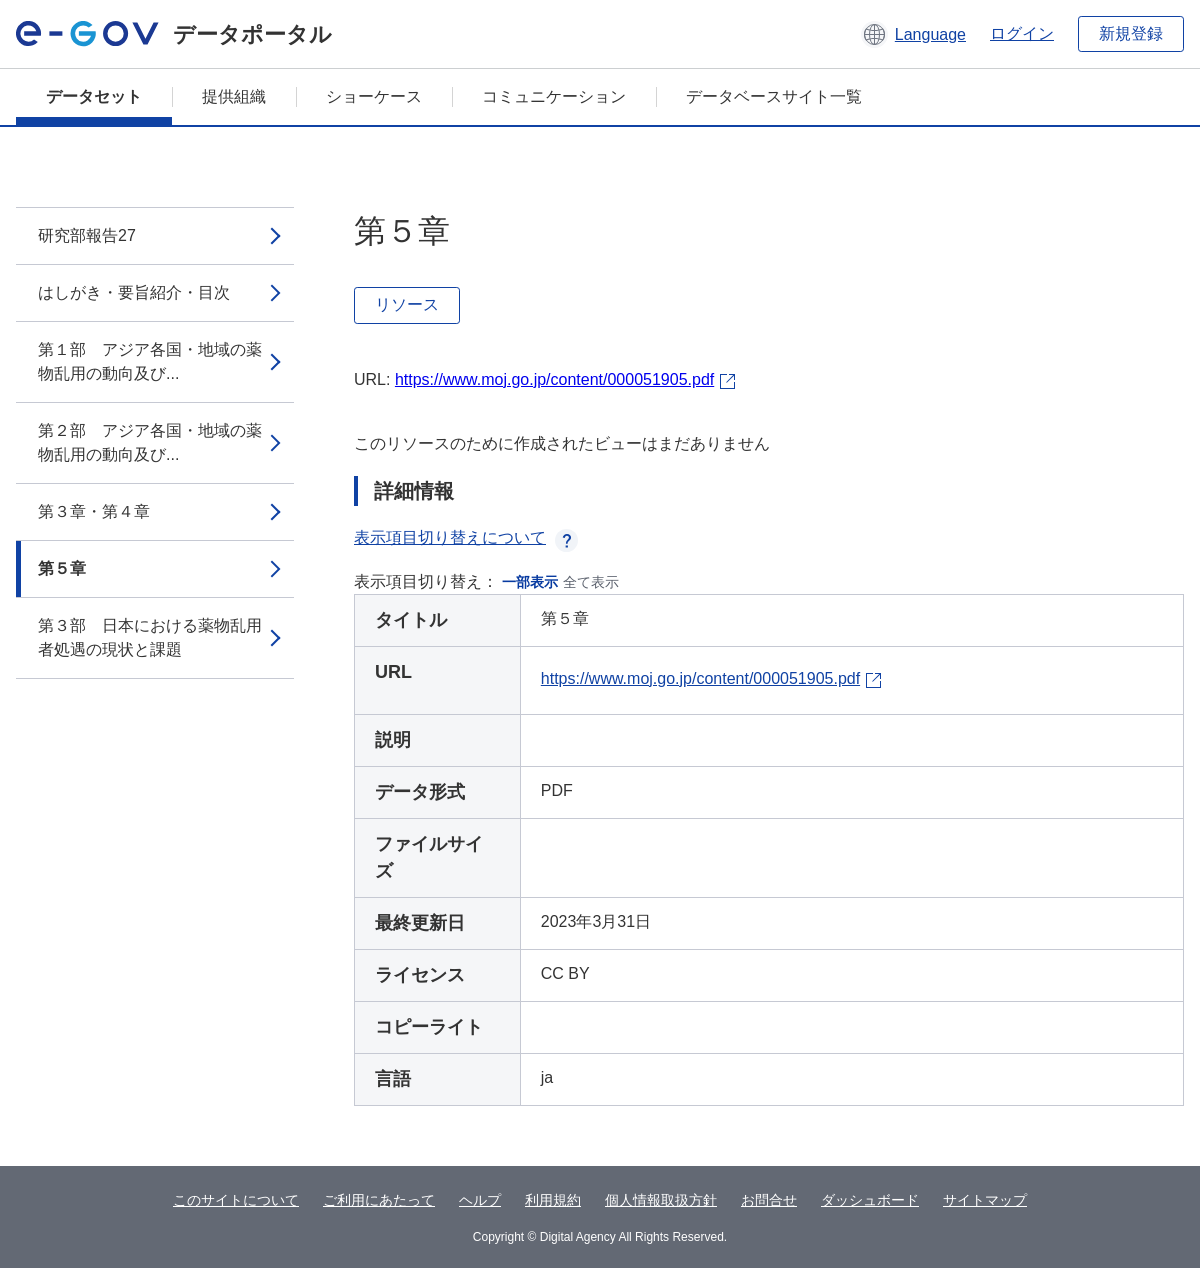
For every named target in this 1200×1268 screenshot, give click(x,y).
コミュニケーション (554, 96)
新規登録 (1131, 33)
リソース (407, 304)
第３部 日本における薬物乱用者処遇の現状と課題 (150, 637)
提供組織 (234, 96)
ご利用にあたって (379, 1200)
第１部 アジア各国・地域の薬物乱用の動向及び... (150, 361)
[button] (913, 34)
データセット (94, 96)
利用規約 (553, 1200)
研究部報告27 (87, 235)
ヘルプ (480, 1200)
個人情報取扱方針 (661, 1200)
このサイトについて (236, 1200)
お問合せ (769, 1200)
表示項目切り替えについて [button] (466, 537)
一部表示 (530, 582)
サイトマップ (985, 1200)
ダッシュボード (870, 1200)
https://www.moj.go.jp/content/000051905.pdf (554, 379)
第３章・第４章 (94, 511)
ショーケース (374, 96)
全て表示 (591, 582)
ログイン (1022, 33)
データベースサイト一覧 (774, 96)
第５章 (62, 568)
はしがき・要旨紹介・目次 (134, 292)
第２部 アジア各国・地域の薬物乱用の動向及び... (150, 442)
